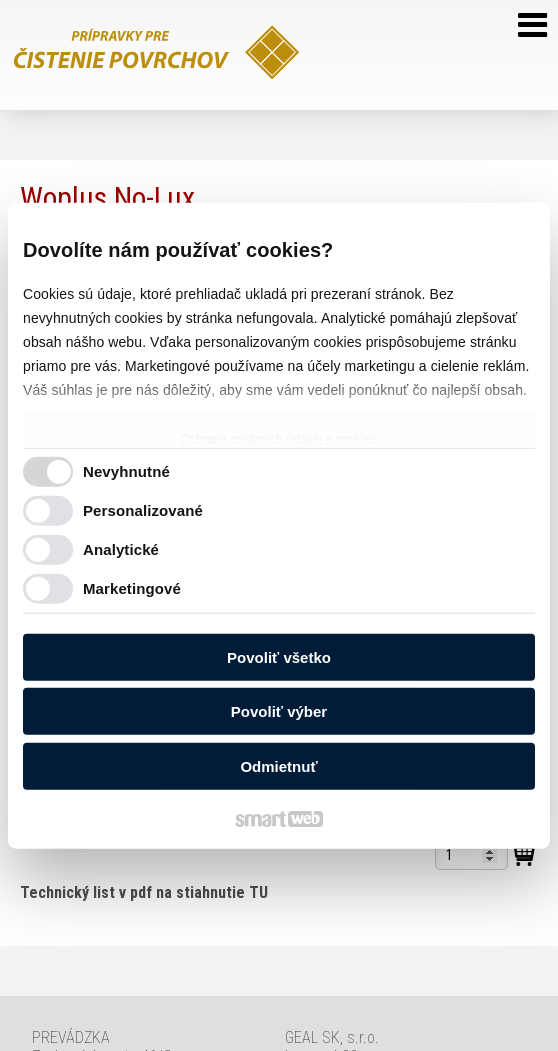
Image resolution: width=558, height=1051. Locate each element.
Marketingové (132, 588)
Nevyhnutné (126, 471)
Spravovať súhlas (375, 1023)
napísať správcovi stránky (409, 1006)
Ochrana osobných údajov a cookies (279, 438)
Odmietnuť (278, 765)
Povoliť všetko (279, 656)
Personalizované (143, 510)
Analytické (121, 549)
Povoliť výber (279, 711)
